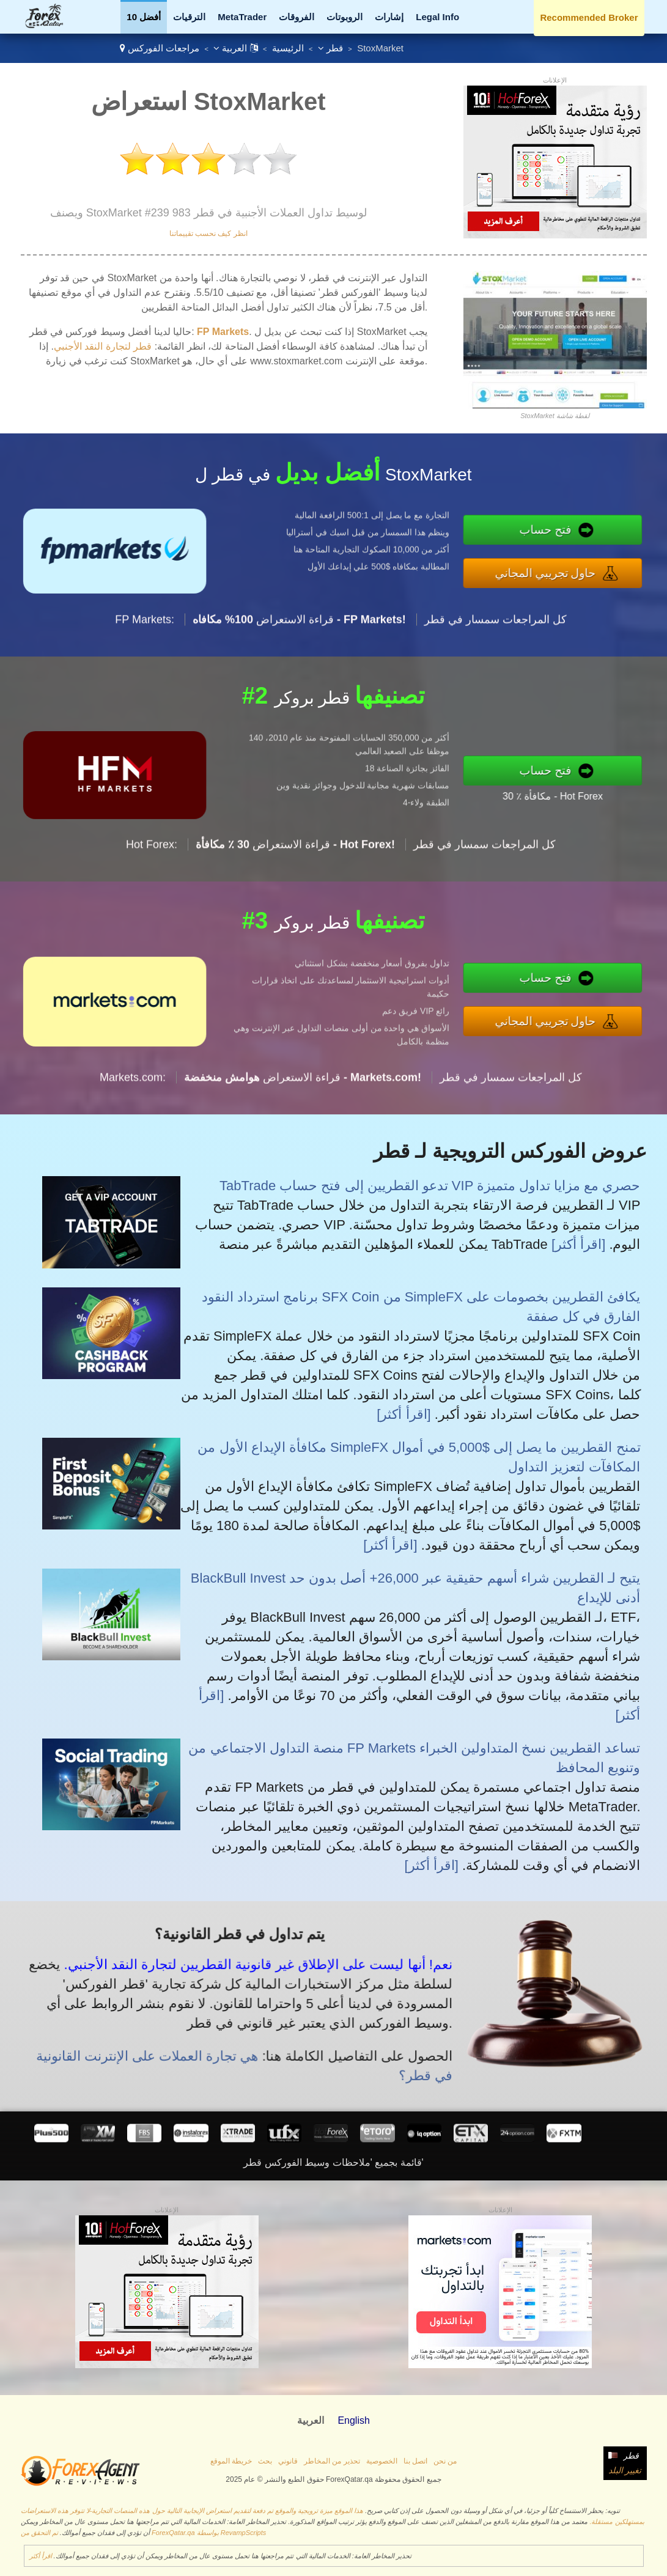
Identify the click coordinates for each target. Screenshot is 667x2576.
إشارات (389, 17)
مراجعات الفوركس (163, 48)
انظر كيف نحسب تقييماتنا (208, 233)
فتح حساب (608, 538)
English (353, 2420)
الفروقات (296, 17)
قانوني (288, 2461)
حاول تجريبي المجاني (607, 565)
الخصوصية (381, 2461)
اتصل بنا (415, 2461)
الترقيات (189, 17)
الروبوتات (344, 17)
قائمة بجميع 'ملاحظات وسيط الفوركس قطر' (333, 2162)
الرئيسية (288, 48)
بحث (265, 2461)
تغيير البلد (625, 2470)
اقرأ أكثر (40, 2555)
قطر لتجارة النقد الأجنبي (103, 346)
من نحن (445, 2461)
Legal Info (437, 17)
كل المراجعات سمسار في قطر (495, 678)
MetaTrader (242, 17)
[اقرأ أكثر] (578, 1244)
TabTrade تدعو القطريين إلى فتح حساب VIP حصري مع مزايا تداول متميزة (429, 1185)
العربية (235, 48)
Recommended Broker (589, 17)
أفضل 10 (144, 17)
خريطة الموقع (231, 2461)
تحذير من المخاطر (332, 2461)
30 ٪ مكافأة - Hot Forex (612, 786)
